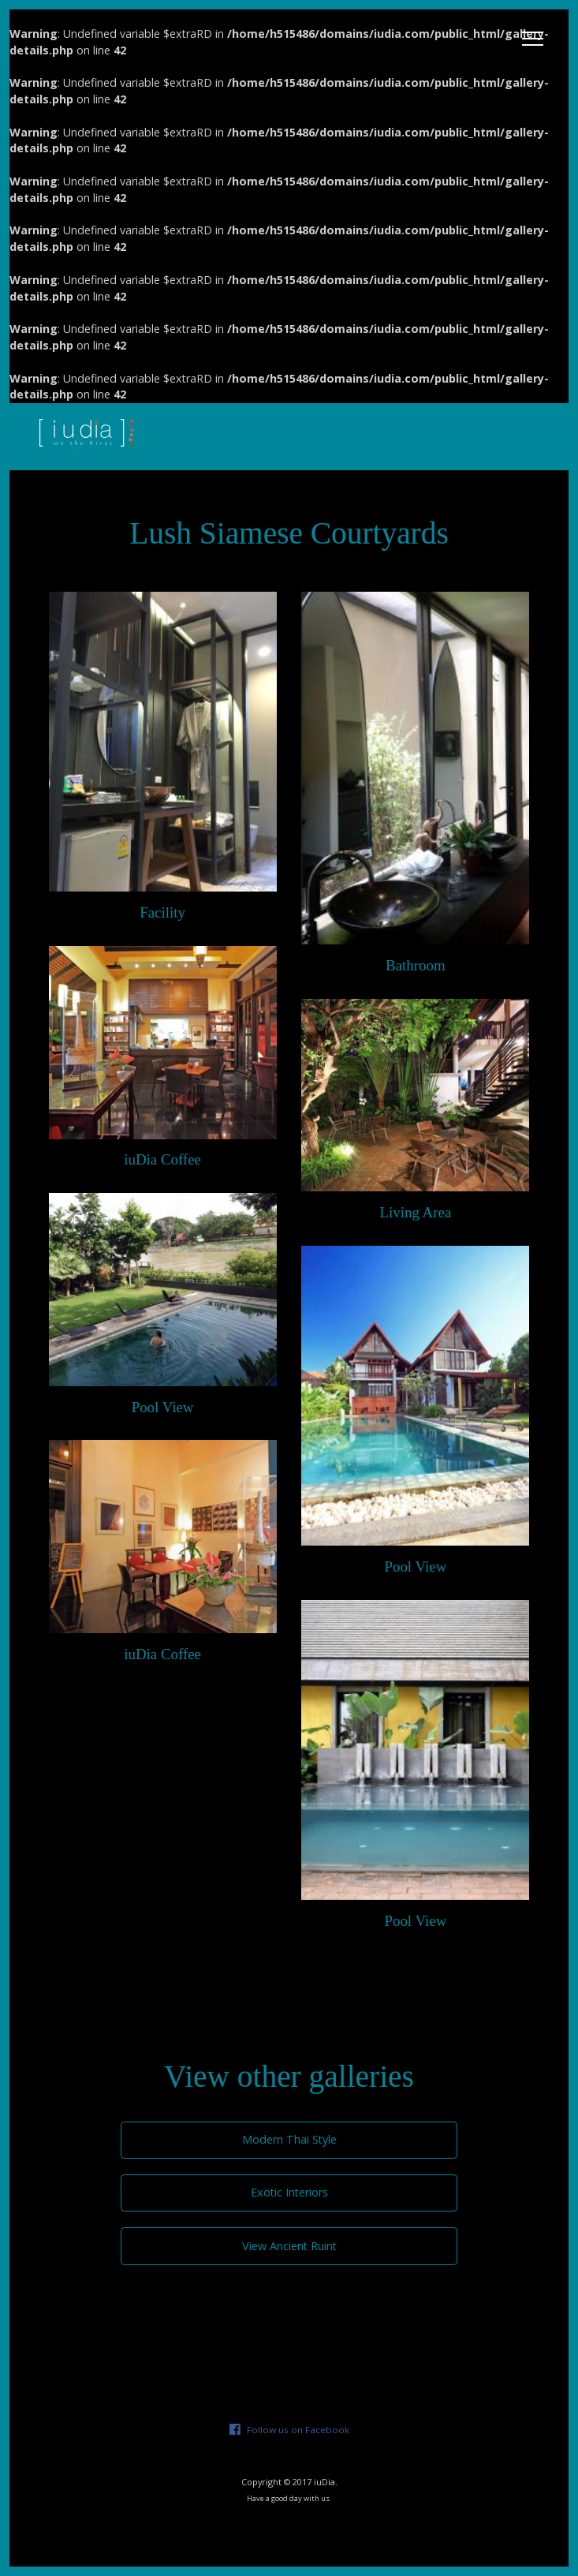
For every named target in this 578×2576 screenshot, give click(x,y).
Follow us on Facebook (298, 2430)
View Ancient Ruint (289, 2245)
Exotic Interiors (289, 2192)
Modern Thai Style (289, 2139)
